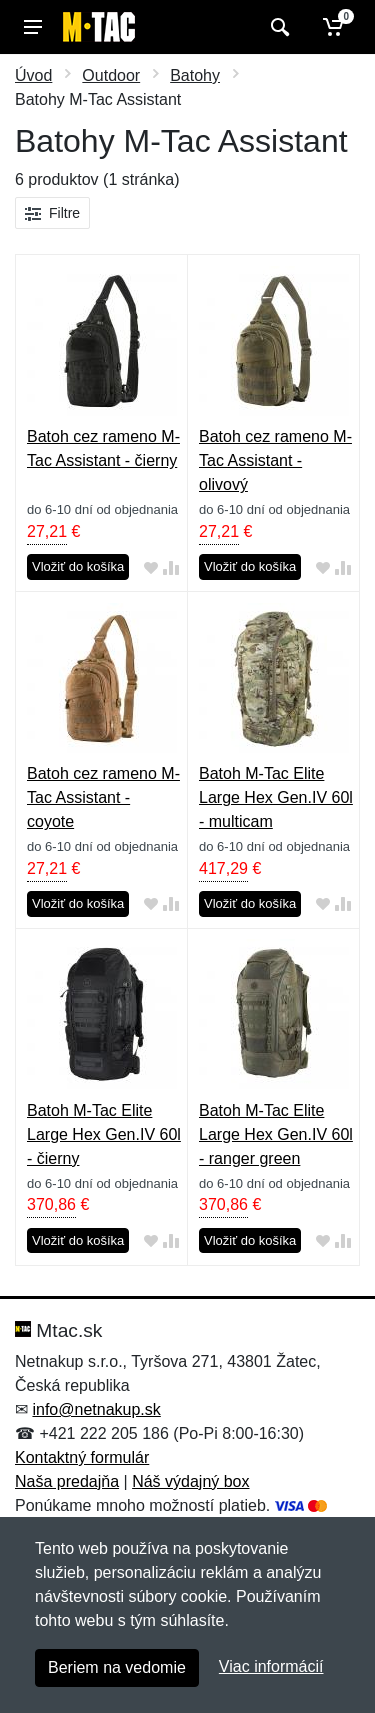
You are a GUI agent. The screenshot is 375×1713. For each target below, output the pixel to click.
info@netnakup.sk (96, 1409)
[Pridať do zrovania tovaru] (171, 567)
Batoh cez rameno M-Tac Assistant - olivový (275, 460)
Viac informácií (271, 1666)
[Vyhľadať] (277, 27)
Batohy (195, 75)
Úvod (33, 75)
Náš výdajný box (190, 1481)
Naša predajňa (67, 1481)
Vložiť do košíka (78, 566)
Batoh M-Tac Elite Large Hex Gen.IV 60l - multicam (276, 797)
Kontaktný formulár (82, 1457)
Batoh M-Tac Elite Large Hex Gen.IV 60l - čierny (104, 1134)
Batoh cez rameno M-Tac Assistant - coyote (103, 797)
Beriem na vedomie (117, 1667)
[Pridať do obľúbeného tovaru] (151, 567)
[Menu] (33, 27)
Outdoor (111, 75)
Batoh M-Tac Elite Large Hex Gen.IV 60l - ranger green (276, 1134)
